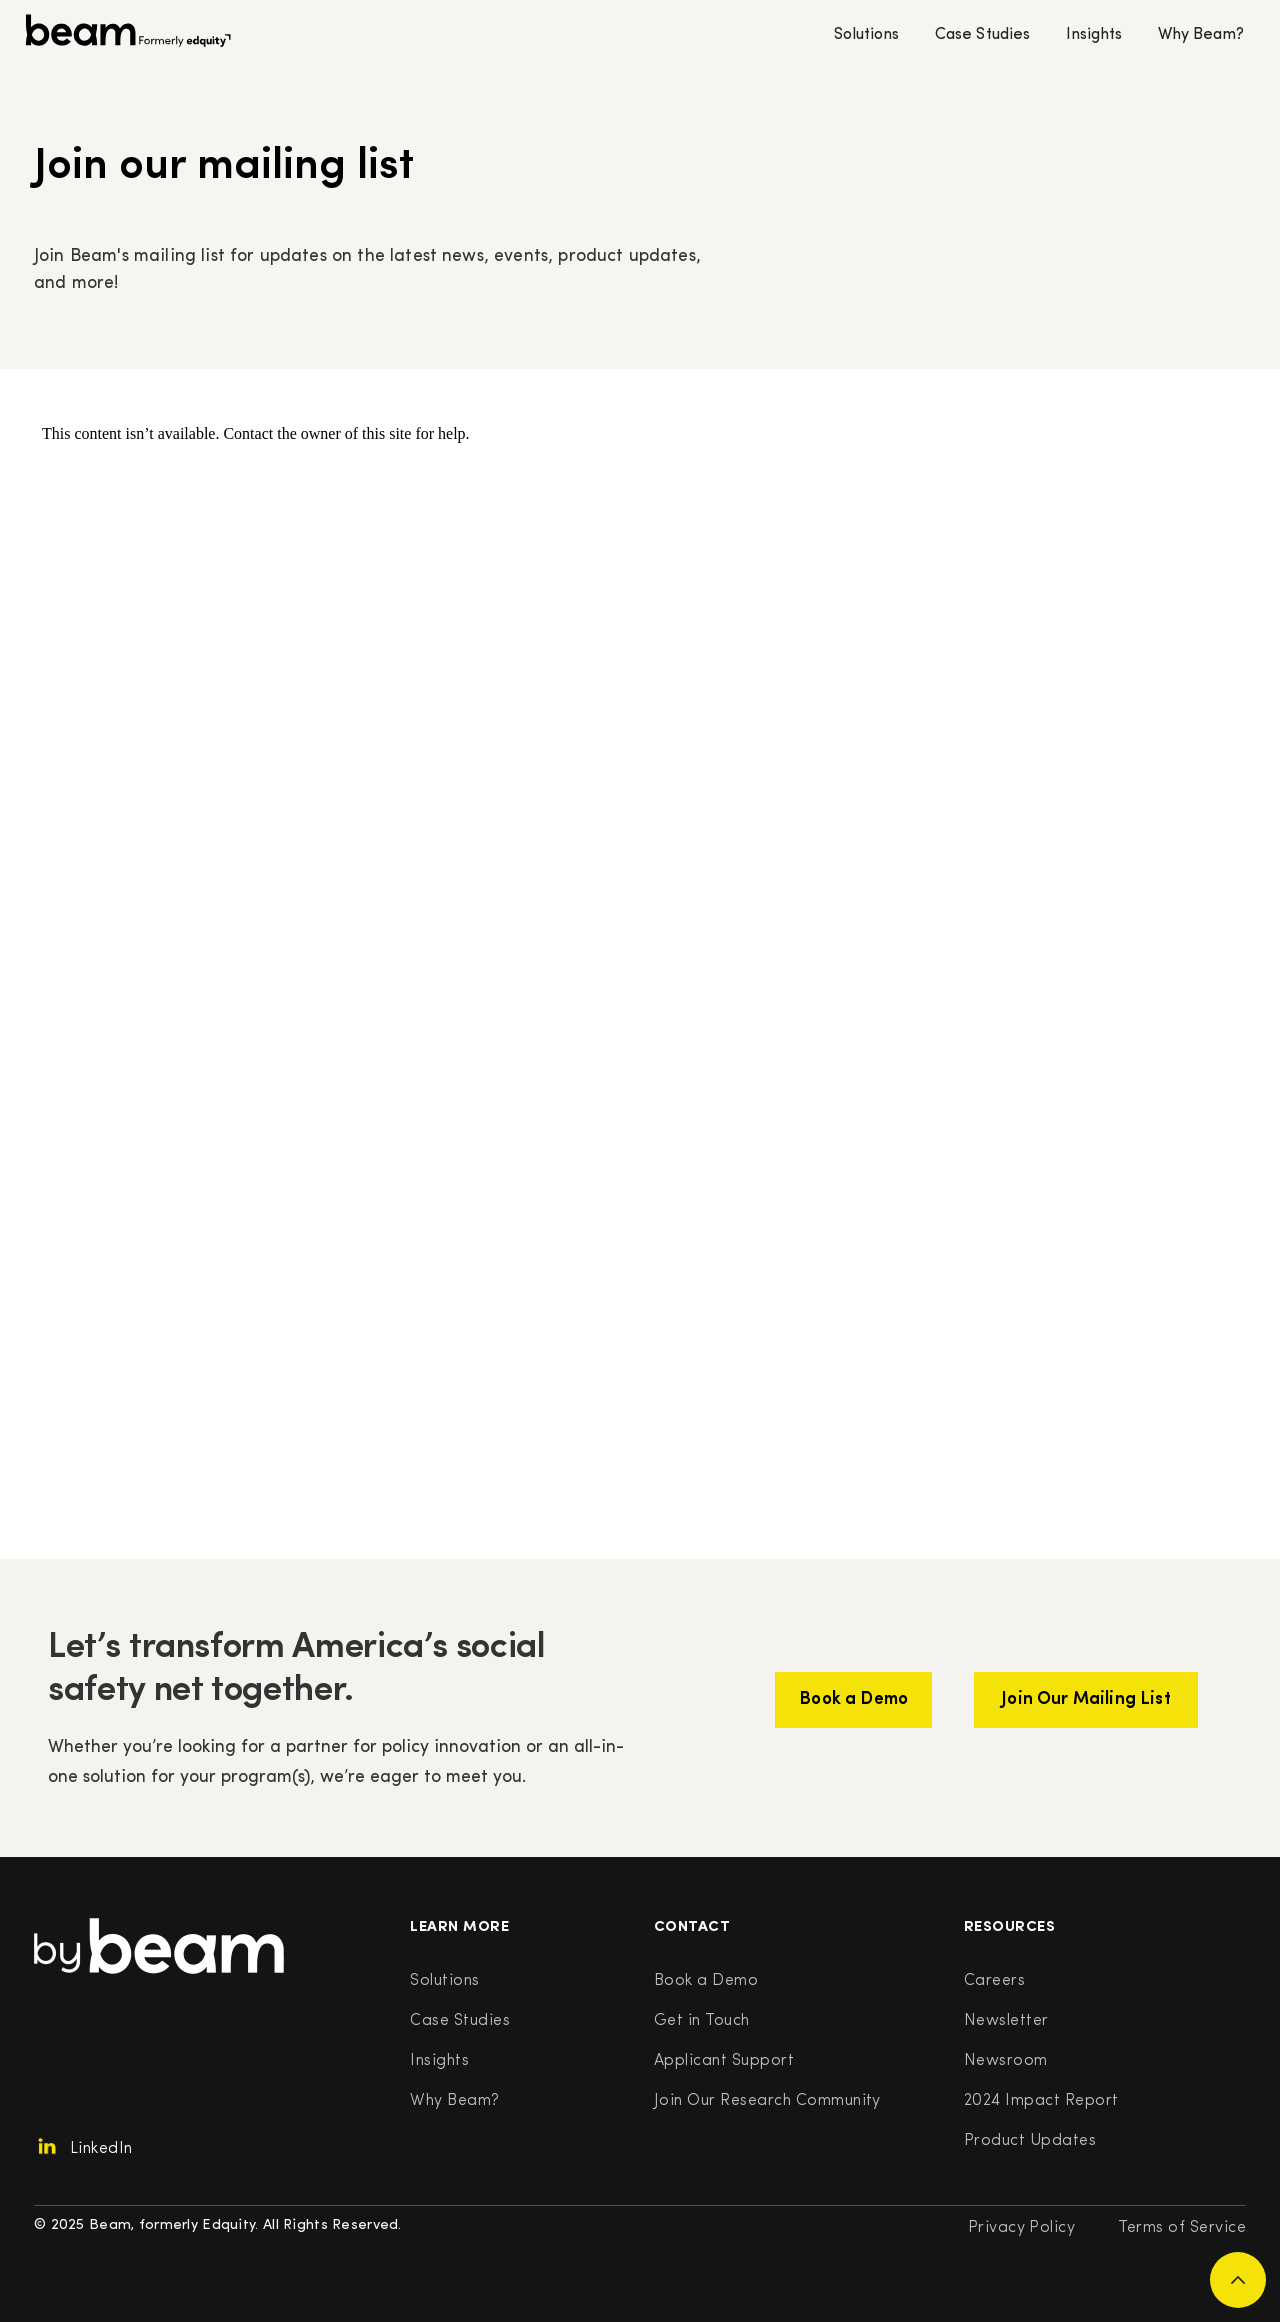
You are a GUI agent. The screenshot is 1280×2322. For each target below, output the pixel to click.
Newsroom (1006, 2061)
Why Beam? (1201, 35)
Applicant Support (724, 2061)
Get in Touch (702, 2021)
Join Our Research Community (767, 2101)
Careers (994, 1981)
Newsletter (1006, 2021)
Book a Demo (706, 1981)
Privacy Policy (1022, 2228)
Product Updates (1030, 2141)
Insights (1094, 35)
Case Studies (982, 35)
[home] (128, 35)
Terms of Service (1182, 2228)
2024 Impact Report (1041, 2101)
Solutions (866, 35)
